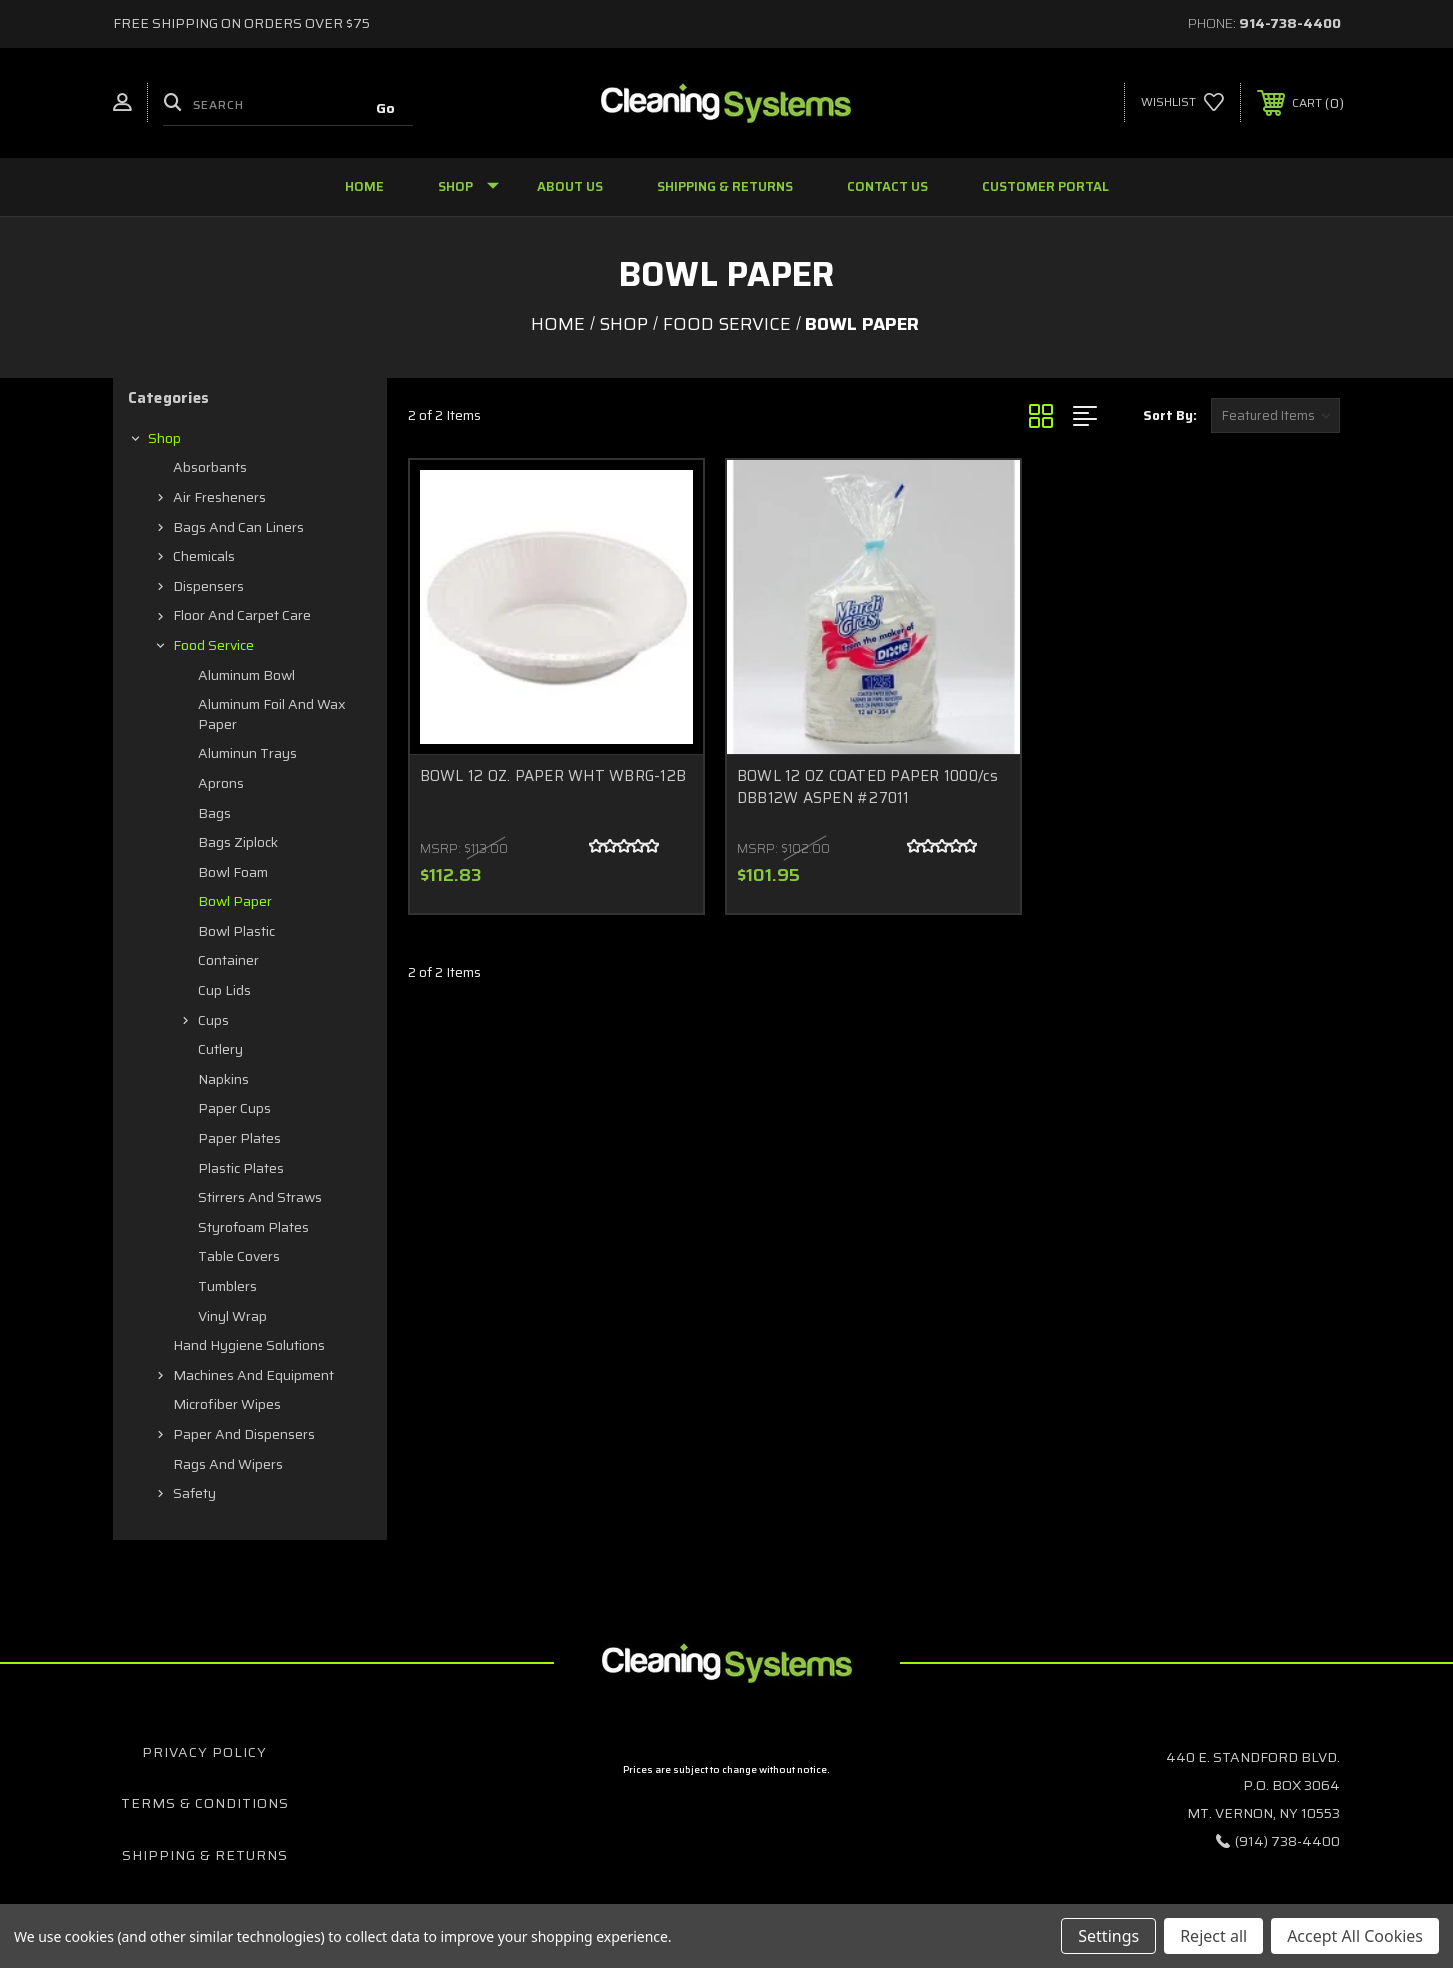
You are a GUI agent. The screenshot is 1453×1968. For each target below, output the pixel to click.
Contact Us (887, 186)
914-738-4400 (1290, 23)
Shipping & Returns (725, 186)
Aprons (221, 783)
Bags (214, 813)
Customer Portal (1045, 186)
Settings (1108, 1936)
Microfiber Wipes (227, 1404)
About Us (570, 186)
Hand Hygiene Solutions (249, 1345)
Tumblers (227, 1286)
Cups (213, 1020)
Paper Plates (239, 1138)
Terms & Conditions (205, 1803)
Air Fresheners (219, 497)
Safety (194, 1493)
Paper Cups (234, 1108)
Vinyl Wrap (232, 1316)
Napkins (223, 1079)
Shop (468, 186)
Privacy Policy (204, 1752)
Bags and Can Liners (238, 527)
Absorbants (210, 467)
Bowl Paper (235, 901)
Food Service (213, 645)
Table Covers (239, 1256)
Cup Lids (224, 990)
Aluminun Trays (247, 753)
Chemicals (204, 556)
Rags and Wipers (228, 1464)
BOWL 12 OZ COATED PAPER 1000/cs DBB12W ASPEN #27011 (868, 787)
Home (364, 186)
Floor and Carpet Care (242, 615)
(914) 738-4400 (1287, 1841)
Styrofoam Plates (253, 1227)
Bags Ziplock (238, 842)
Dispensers (208, 586)
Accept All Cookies (1355, 1936)
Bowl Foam (233, 872)
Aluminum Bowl (246, 675)
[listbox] (1275, 415)
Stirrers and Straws (260, 1197)
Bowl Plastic (236, 931)
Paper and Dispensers (244, 1434)
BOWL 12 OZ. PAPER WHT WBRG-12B (553, 776)
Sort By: (1170, 415)
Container (228, 960)
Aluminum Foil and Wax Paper (272, 714)
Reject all (1213, 1936)
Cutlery (220, 1049)
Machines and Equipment (253, 1375)
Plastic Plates (241, 1168)
